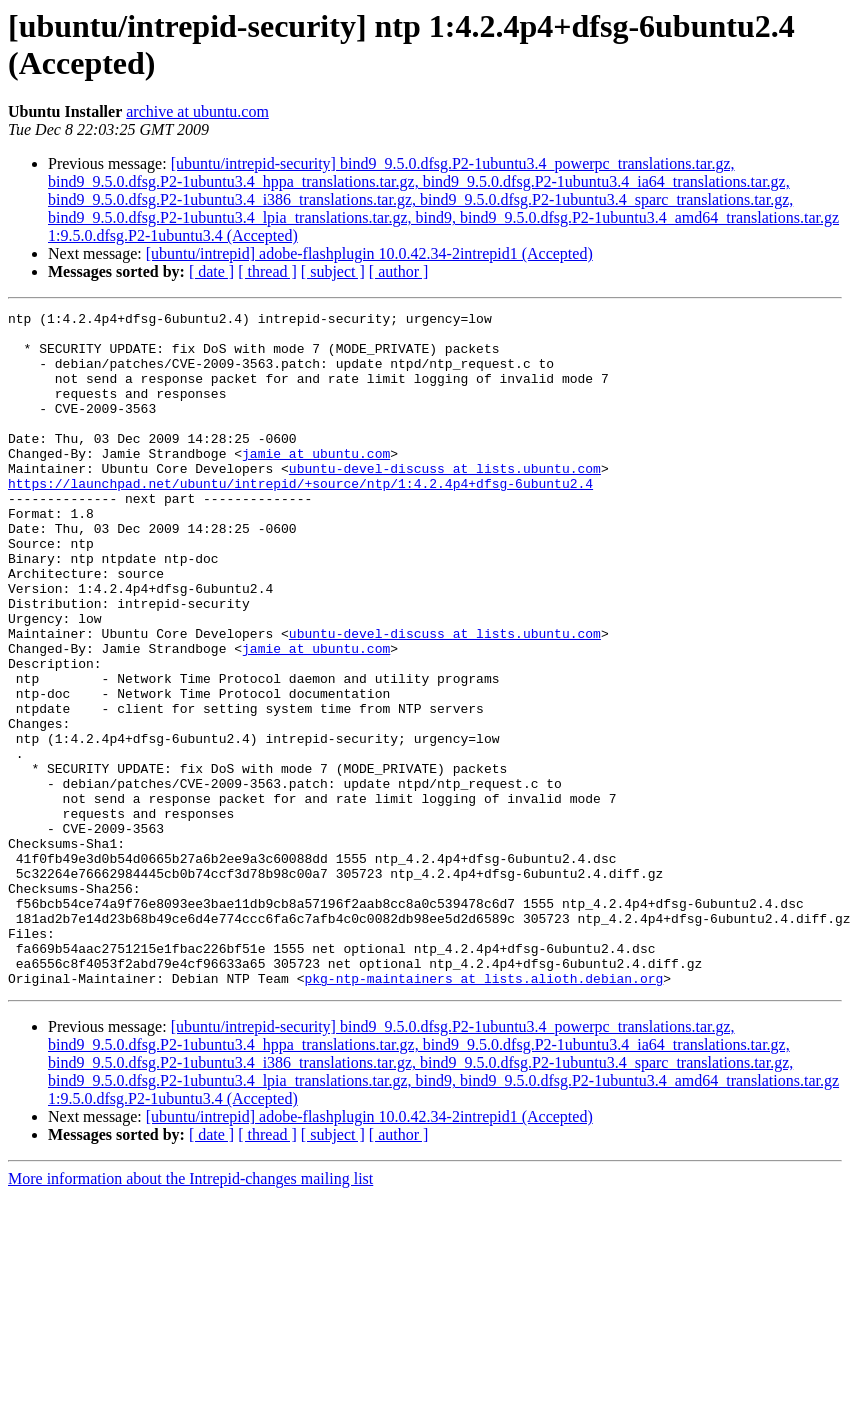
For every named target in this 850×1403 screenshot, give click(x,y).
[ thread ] (267, 271)
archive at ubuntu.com (197, 111)
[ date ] (211, 271)
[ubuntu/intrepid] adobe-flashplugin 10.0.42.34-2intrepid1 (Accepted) (369, 253)
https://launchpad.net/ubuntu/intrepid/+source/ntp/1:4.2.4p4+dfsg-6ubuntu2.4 (300, 519)
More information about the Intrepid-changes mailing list (190, 1313)
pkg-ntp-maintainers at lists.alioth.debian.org (483, 1113)
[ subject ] (333, 271)
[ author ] (399, 271)
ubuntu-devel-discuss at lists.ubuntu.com (445, 501)
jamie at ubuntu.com (316, 483)
